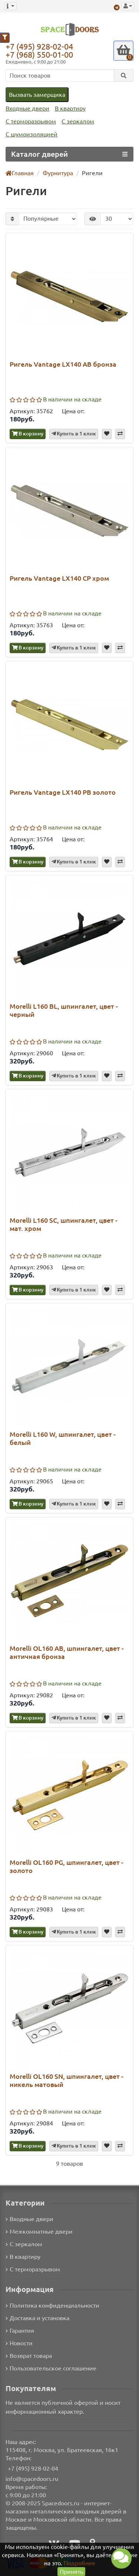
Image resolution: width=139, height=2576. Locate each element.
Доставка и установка (37, 2317)
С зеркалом (77, 121)
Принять (71, 2571)
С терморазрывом (30, 121)
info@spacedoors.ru (32, 2478)
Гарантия (20, 2330)
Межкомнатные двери (38, 2230)
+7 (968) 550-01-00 (41, 54)
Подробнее (79, 2563)
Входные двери (27, 108)
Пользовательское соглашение (50, 2368)
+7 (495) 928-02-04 (41, 46)
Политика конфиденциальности (51, 2305)
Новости (19, 2342)
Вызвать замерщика (36, 94)
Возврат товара (29, 2355)
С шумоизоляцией (31, 134)
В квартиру (68, 108)
